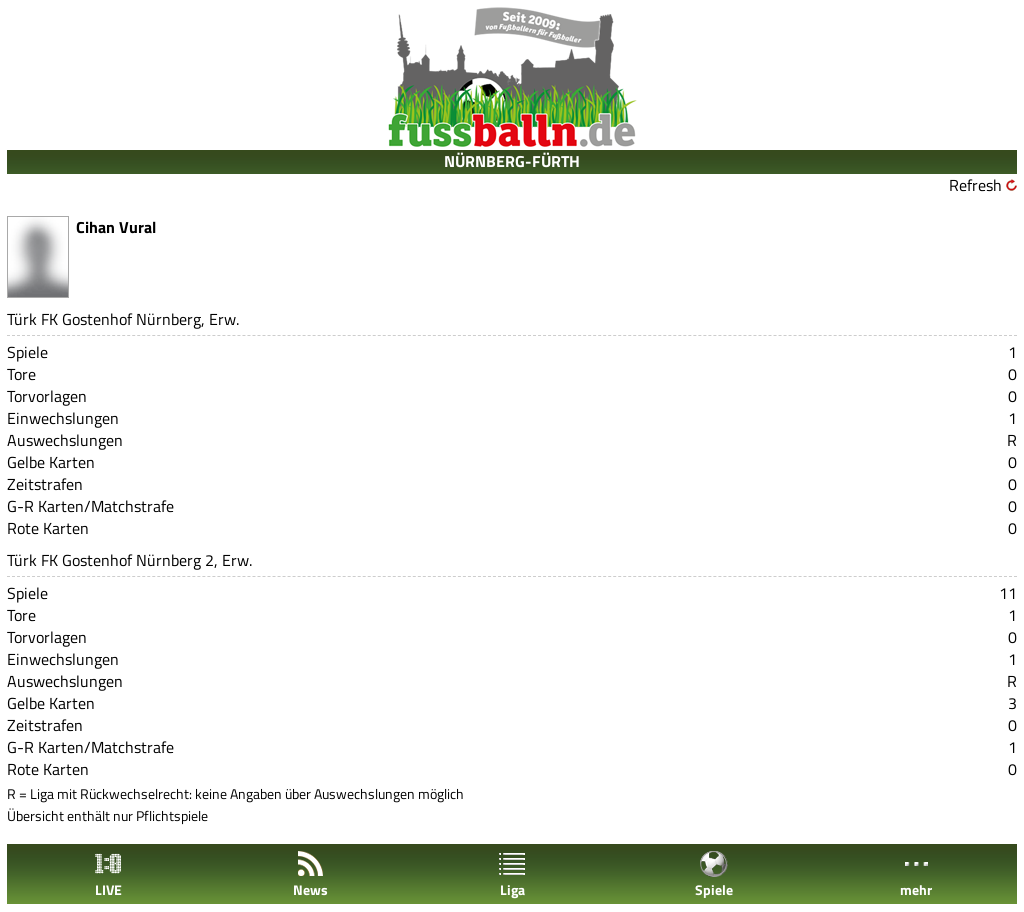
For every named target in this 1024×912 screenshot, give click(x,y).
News (310, 874)
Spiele (714, 874)
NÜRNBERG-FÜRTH (512, 161)
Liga (512, 874)
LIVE (108, 874)
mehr (916, 874)
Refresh (975, 185)
